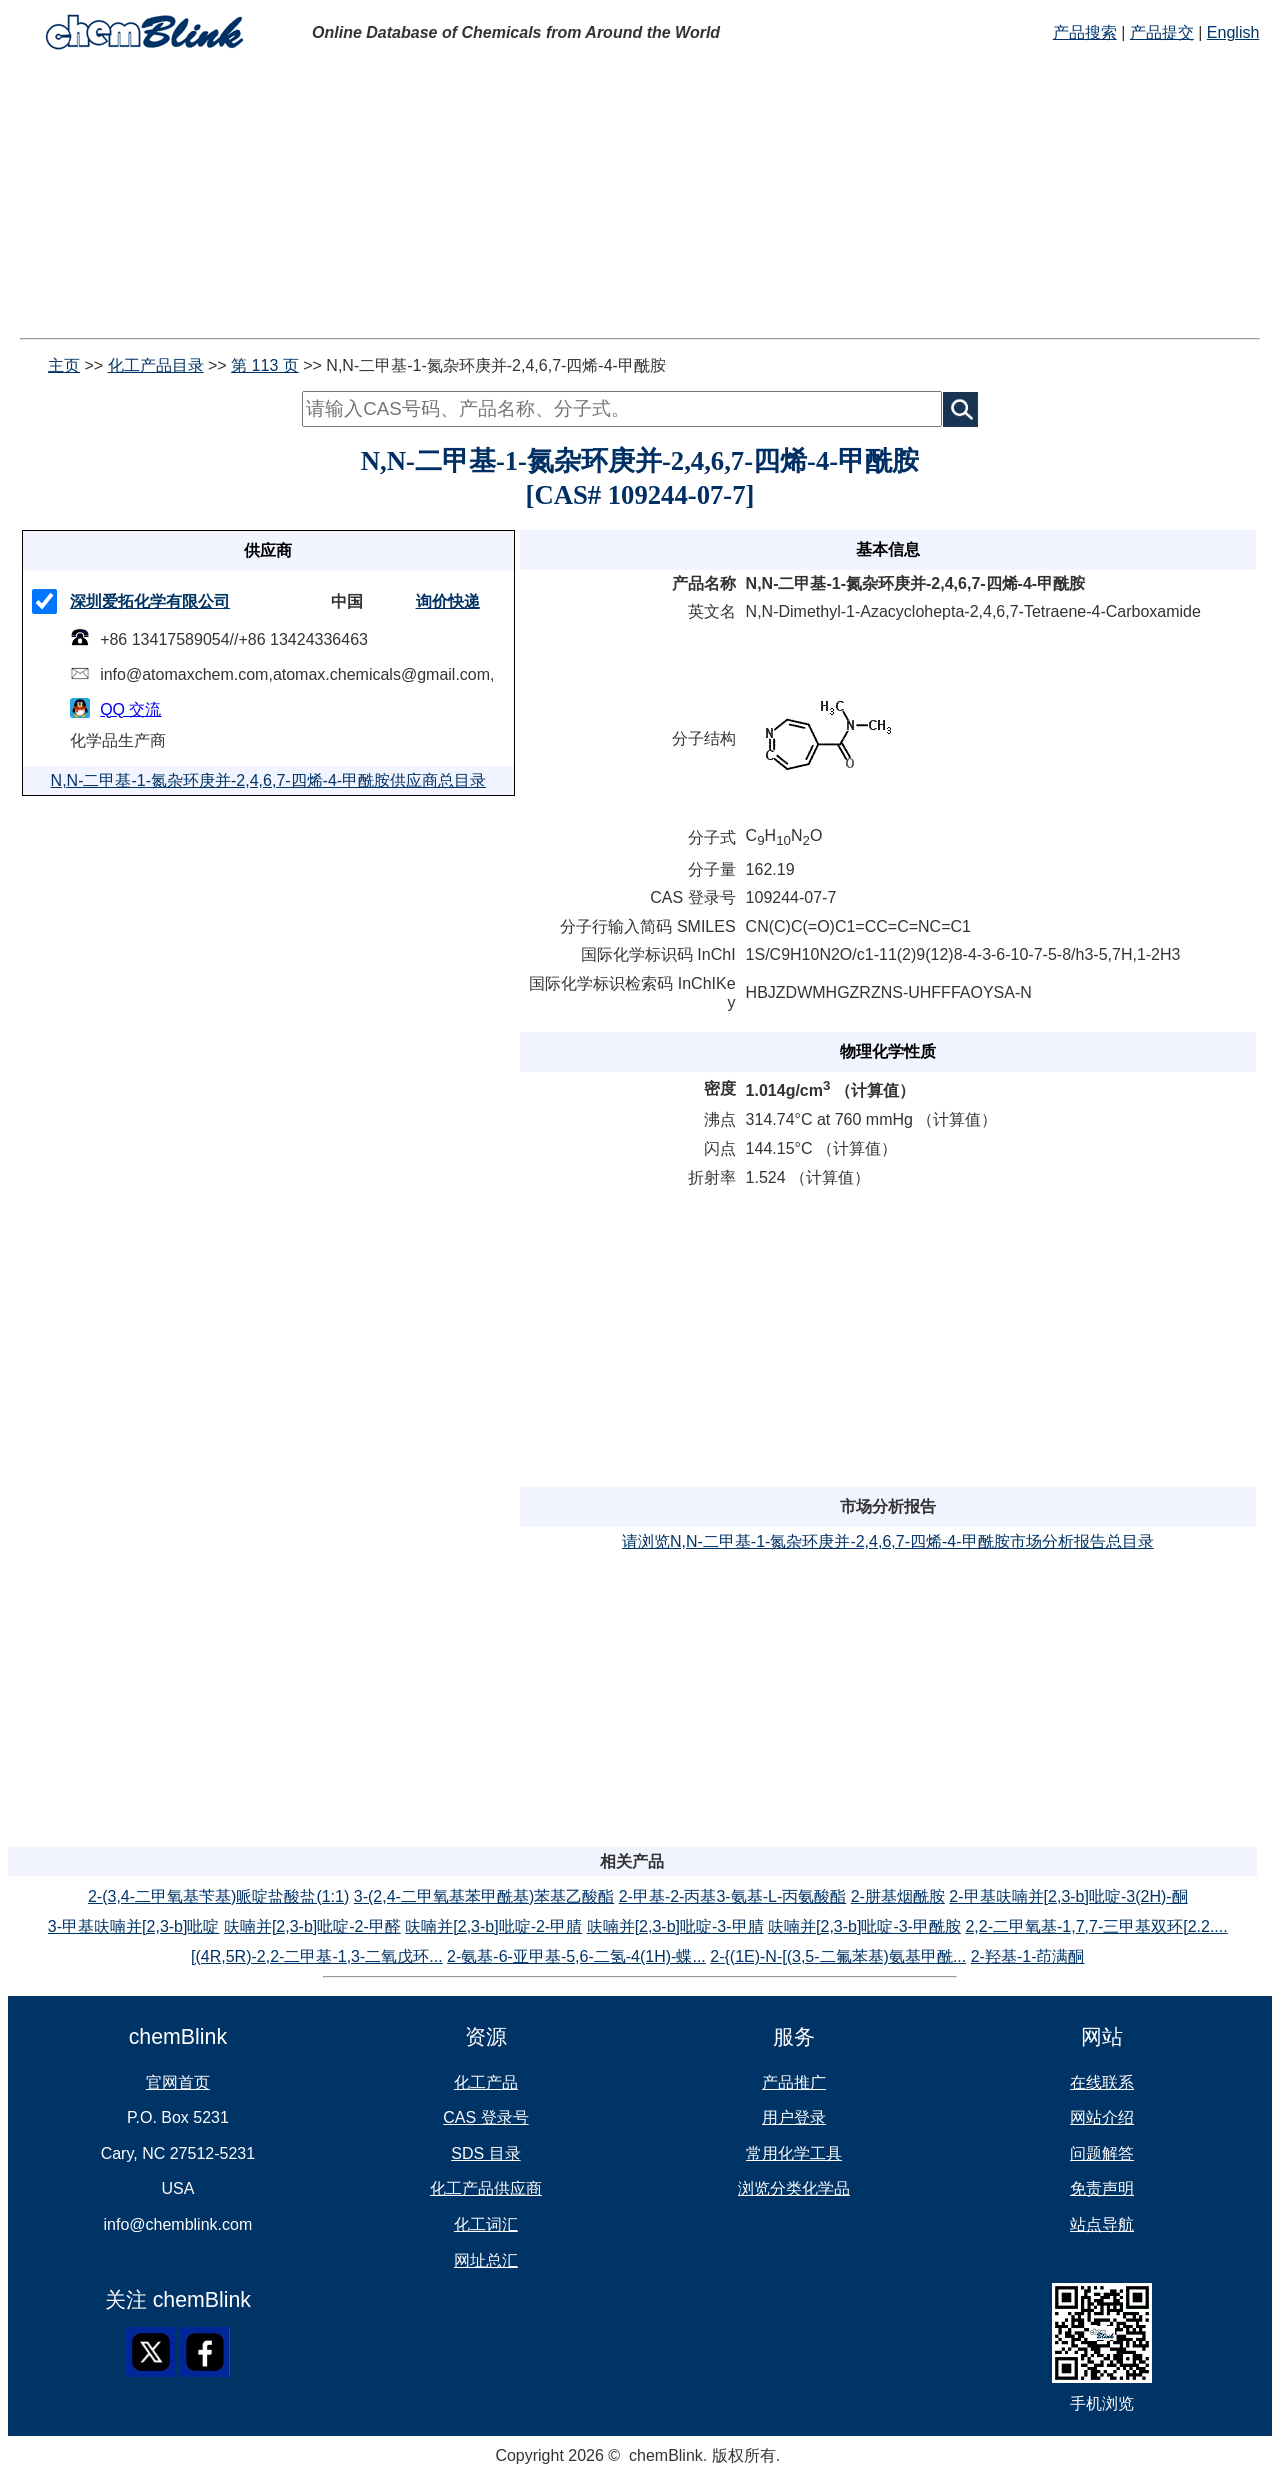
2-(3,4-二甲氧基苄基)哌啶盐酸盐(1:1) (218, 1896)
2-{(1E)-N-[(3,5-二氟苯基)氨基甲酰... (838, 1956)
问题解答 (1102, 2153)
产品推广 (794, 2082)
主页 (64, 365)
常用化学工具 (794, 2153)
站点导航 (1102, 2224)
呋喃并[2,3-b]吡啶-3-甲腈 (675, 1926)
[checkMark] (44, 601)
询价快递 (448, 601)
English (1233, 32)
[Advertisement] (608, 198)
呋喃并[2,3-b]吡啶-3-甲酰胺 (864, 1926)
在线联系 (1102, 2082)
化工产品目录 (156, 365)
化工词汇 (486, 2224)
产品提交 (1162, 32)
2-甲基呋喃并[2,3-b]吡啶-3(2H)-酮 (1068, 1896)
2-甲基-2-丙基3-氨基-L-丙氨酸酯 (733, 1896)
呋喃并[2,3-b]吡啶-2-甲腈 (493, 1926)
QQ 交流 (130, 709)
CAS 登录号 (485, 2117)
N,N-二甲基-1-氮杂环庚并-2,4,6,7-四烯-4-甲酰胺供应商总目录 (269, 780)
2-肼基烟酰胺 (898, 1896)
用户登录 (794, 2117)
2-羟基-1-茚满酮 (1028, 1956)
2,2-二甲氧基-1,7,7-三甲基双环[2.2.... (1096, 1926)
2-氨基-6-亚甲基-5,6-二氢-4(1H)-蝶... (576, 1956)
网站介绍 (1102, 2117)
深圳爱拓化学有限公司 (150, 601)
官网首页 (178, 2082)
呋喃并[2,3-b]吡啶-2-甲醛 (312, 1926)
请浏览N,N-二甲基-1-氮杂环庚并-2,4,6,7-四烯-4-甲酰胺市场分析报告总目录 (888, 1541)
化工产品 (486, 2082)
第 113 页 (265, 365)
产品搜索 (1085, 32)
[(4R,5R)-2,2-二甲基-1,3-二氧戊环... (317, 1956)
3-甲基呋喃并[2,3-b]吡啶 (134, 1926)
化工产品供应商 (486, 2188)
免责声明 (1102, 2188)
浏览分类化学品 (794, 2188)
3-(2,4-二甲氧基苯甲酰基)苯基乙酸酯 (484, 1896)
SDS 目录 (485, 2153)
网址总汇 (486, 2260)
